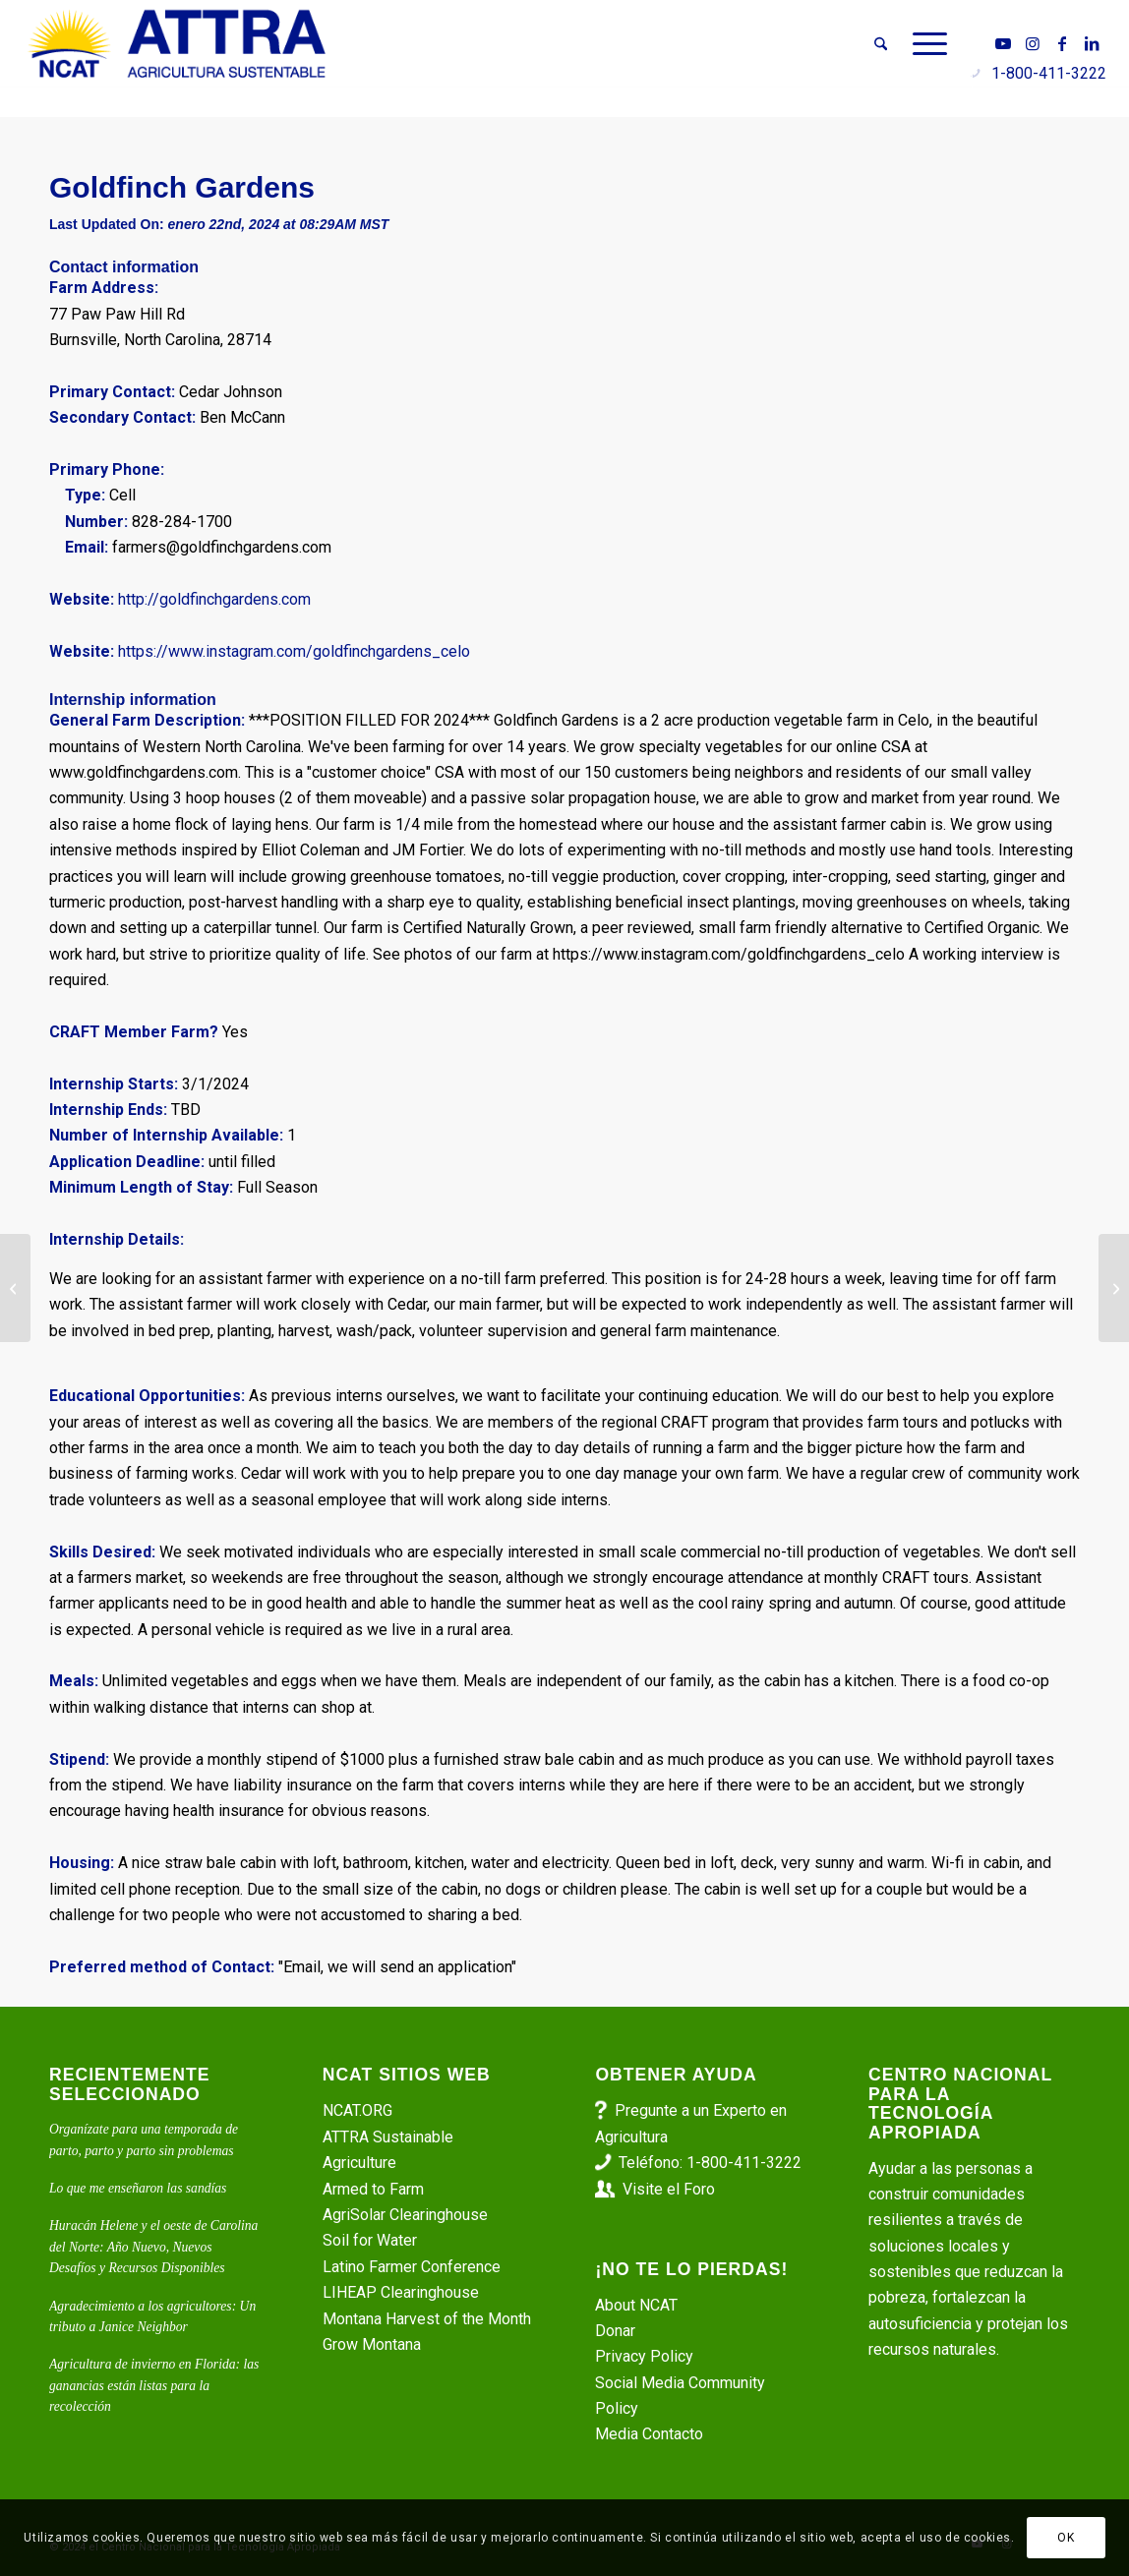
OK (1065, 2538)
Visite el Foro (669, 2189)
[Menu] (923, 44)
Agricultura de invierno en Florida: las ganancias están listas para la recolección (154, 2385)
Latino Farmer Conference (412, 2266)
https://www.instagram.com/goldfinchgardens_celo (294, 651)
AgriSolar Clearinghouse (405, 2214)
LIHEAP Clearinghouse (401, 2292)
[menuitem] (881, 44)
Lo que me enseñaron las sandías (137, 2188)
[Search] (881, 44)
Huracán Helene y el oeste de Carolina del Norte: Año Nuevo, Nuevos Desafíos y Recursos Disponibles (153, 2246)
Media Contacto (649, 2434)
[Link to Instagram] (1032, 43)
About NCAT (636, 2305)
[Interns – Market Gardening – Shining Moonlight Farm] (1114, 1288)
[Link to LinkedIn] (1091, 43)
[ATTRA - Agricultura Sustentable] (177, 44)
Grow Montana (372, 2344)
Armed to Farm (373, 2189)
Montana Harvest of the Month (427, 2319)
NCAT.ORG (357, 2110)
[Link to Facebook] (1062, 43)
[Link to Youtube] (1003, 43)
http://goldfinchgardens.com (214, 599)
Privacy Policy (644, 2356)
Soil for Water (370, 2240)
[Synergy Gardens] (15, 1288)
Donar (615, 2330)
